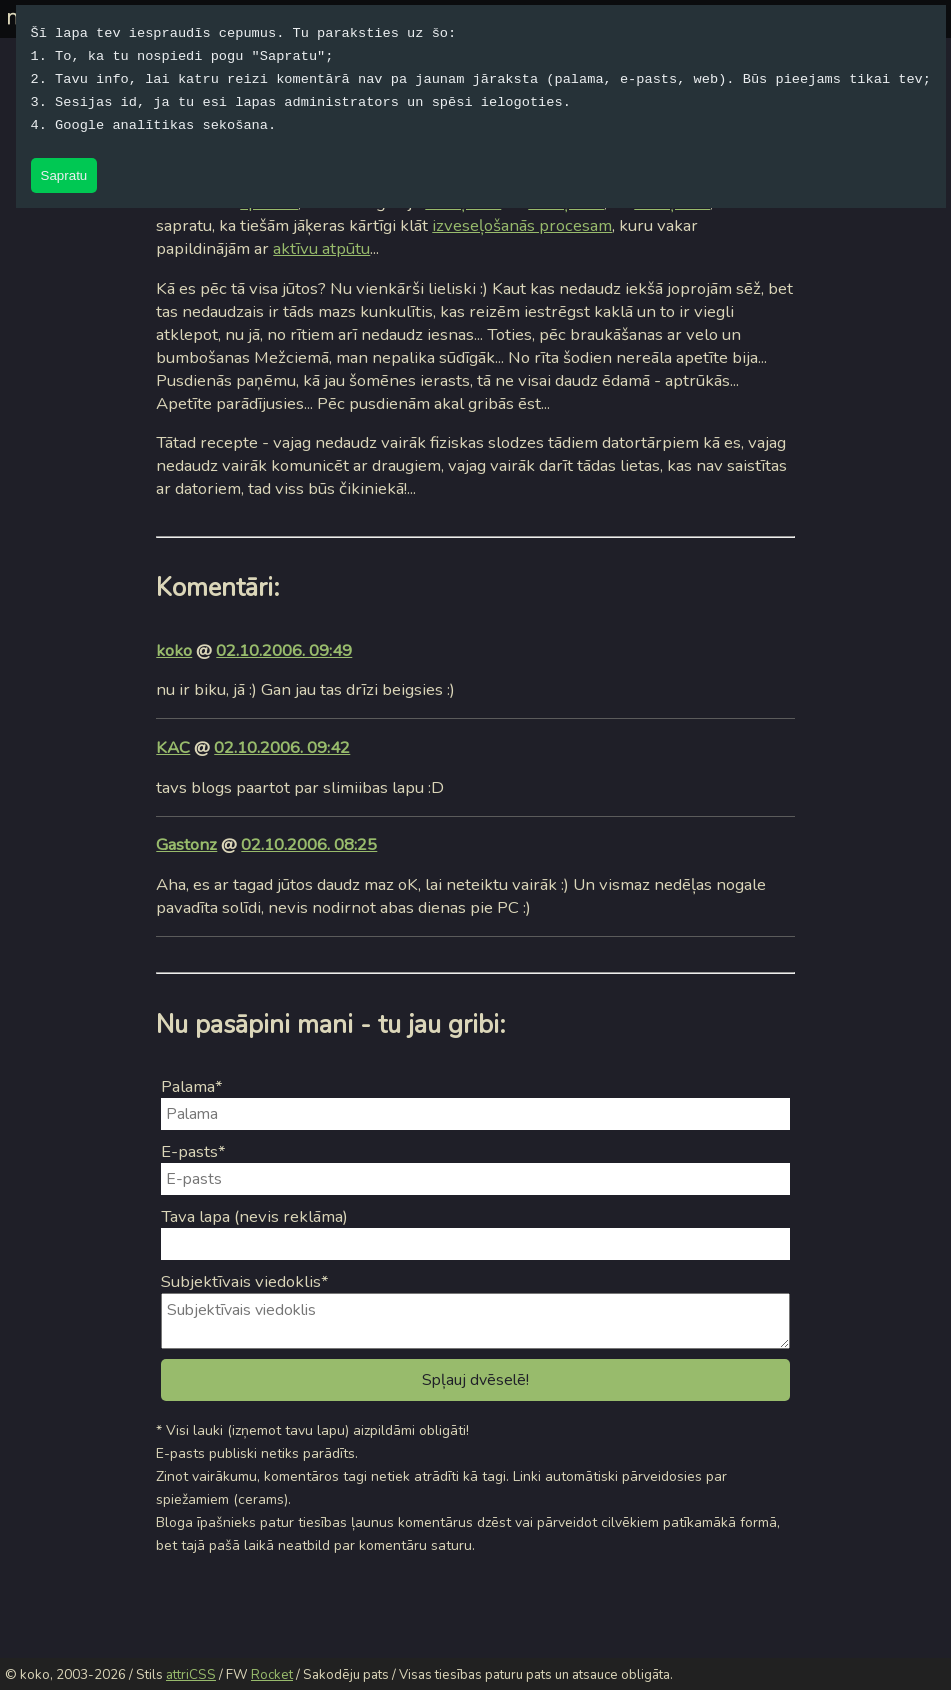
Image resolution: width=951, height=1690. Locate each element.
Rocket (272, 1675)
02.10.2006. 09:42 (282, 747)
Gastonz (186, 844)
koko (174, 650)
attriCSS (191, 1675)
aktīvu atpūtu (321, 248)
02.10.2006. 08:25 (309, 844)
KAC (173, 747)
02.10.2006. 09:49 (284, 650)
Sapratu (64, 175)
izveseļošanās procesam (522, 225)
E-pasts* (193, 1151)
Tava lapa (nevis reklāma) (254, 1216)
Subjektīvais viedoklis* (245, 1281)
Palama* (192, 1086)
